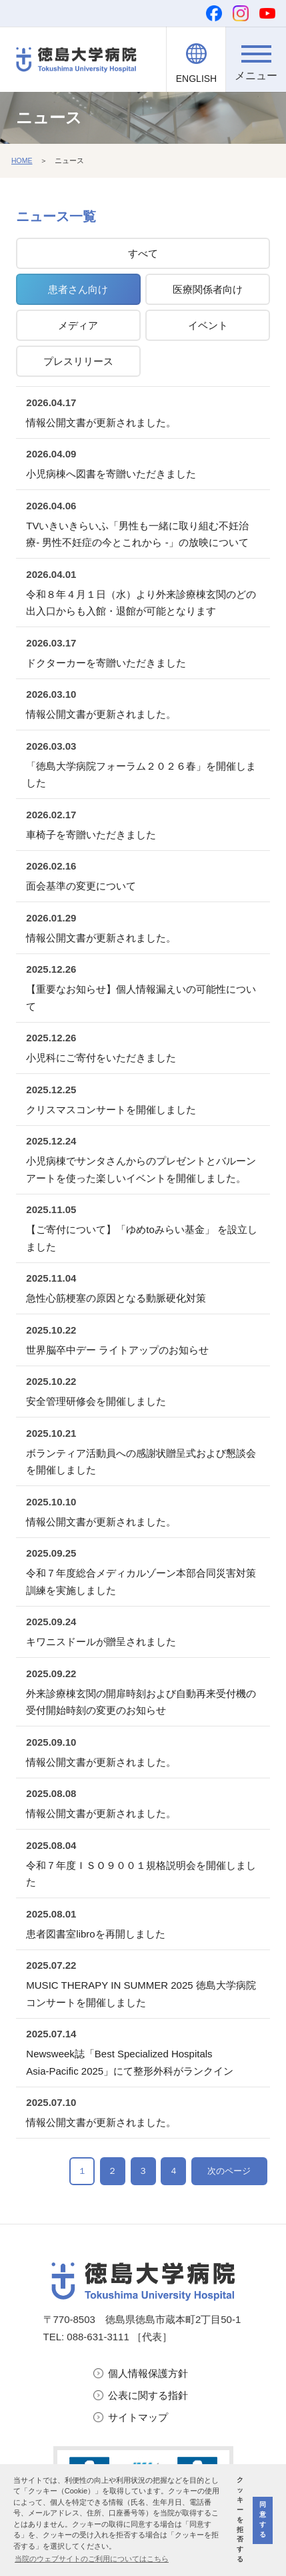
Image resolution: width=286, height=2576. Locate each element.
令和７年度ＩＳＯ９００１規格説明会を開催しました (141, 1874)
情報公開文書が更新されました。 (101, 422)
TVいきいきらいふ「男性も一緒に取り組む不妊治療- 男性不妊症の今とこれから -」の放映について (137, 534)
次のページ (229, 2171)
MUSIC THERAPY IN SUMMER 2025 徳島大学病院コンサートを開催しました (141, 1993)
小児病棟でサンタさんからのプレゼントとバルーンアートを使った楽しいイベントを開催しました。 (141, 1169)
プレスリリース (78, 361)
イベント (208, 325)
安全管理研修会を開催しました (96, 1401)
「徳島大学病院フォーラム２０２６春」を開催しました (141, 774)
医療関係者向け (208, 289)
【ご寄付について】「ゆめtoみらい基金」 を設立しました (141, 1238)
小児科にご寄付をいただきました (101, 1057)
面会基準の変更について (81, 886)
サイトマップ (138, 2418)
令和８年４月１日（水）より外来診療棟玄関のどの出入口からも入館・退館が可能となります (141, 603)
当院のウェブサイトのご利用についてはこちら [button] (92, 2559)
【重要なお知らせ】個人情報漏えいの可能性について (141, 997)
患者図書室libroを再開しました (95, 1933)
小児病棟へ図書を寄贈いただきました (111, 473)
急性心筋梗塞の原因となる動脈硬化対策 (116, 1298)
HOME (22, 160)
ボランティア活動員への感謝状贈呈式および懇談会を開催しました (141, 1461)
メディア (78, 325)
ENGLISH (196, 78)
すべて (143, 253)
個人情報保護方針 (148, 2374)
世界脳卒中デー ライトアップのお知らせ (117, 1350)
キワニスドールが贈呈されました (101, 1641)
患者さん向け (78, 289)
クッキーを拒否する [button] (240, 2519)
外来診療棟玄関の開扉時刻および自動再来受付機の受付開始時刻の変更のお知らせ (141, 1702)
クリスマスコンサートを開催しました (111, 1109)
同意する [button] (262, 2519)
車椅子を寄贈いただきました (91, 834)
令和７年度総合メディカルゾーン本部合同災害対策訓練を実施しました (141, 1581)
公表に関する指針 (148, 2396)
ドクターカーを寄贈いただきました (106, 662)
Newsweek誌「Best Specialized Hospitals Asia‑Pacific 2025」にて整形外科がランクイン (129, 2062)
